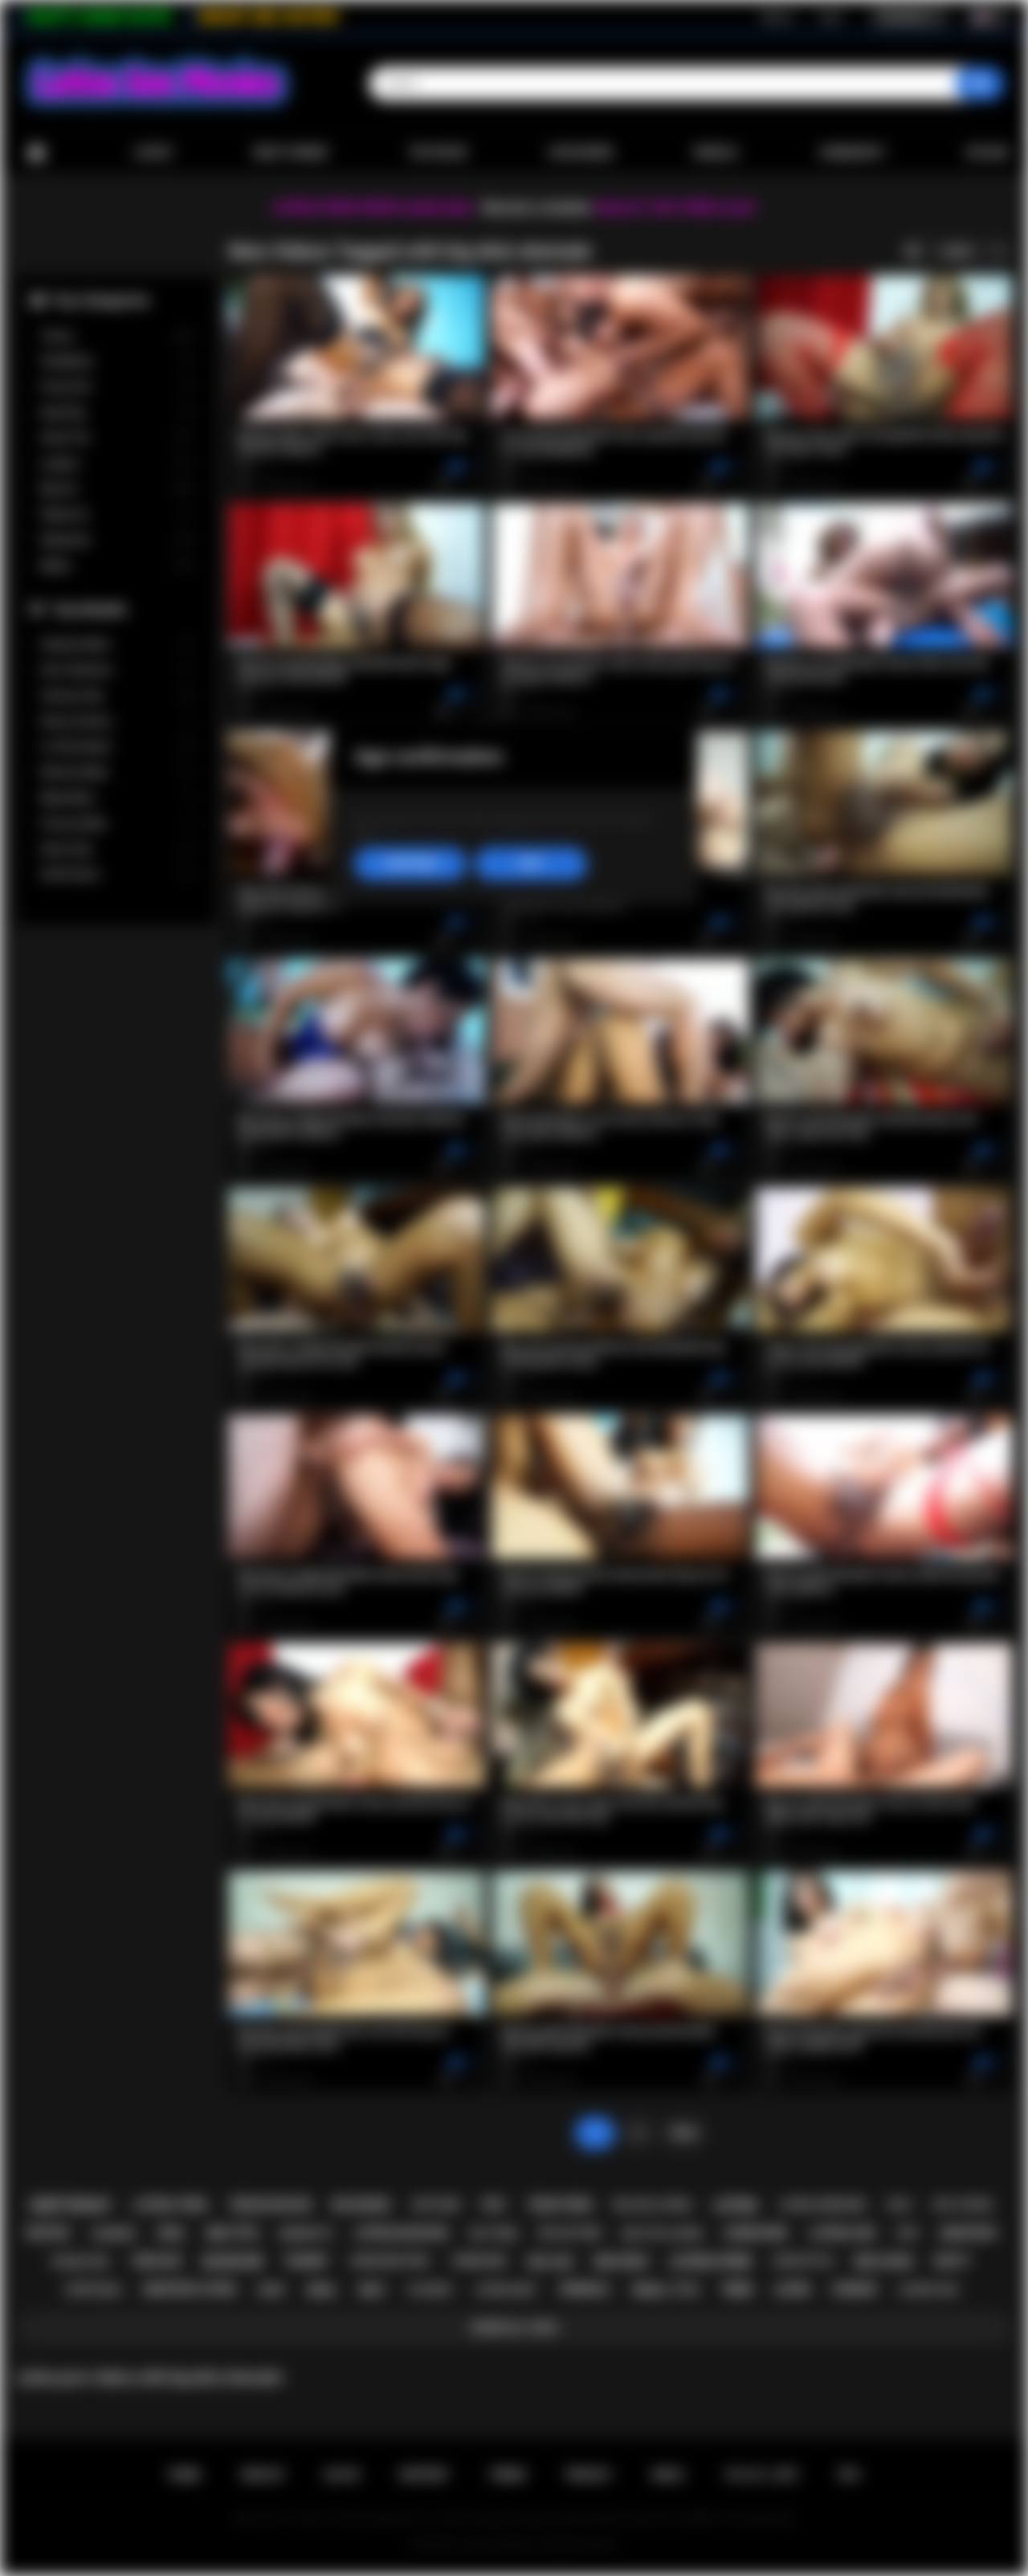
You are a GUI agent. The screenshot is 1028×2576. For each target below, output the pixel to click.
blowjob (233, 2261)
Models (716, 152)
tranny (306, 2261)
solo (899, 2205)
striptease (92, 2290)
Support (424, 2474)
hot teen (493, 2233)
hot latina (963, 2204)
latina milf (506, 2290)
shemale (584, 2289)
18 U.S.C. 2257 (761, 2474)
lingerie (113, 2233)
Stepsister (116, 540)
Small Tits (116, 438)
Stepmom (116, 514)
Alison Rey (116, 849)
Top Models (89, 609)
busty (952, 2261)
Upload (987, 152)
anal (321, 2290)
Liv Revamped (116, 746)
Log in (830, 16)
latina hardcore (822, 2205)
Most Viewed (291, 152)
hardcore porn (389, 2261)
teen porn (559, 2205)
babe (271, 2290)
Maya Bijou (116, 798)
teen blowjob (270, 2204)
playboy (431, 2290)
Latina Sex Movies (497, 2544)
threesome (478, 2261)
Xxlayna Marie (116, 644)
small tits (665, 2290)
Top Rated (437, 152)
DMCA (668, 2474)
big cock (884, 2261)
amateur (968, 2233)
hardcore (755, 2233)
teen (736, 2289)
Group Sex (116, 387)
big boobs (361, 2204)
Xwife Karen (116, 874)
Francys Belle (116, 824)
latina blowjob (400, 2233)
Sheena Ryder (116, 772)
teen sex (156, 2261)
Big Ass (116, 489)
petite (48, 2233)
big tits (232, 2233)
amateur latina (189, 2289)
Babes (116, 566)
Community (851, 152)
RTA (849, 2474)
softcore (435, 2205)
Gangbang (116, 361)
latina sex (842, 2233)
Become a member (537, 207)
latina (735, 2205)
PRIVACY (589, 2474)
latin (791, 2289)
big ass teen (570, 2233)
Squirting (116, 412)
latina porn (710, 2261)
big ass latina (652, 2204)
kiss (907, 2233)
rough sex (80, 2262)
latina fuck (928, 2290)
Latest (153, 152)
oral (171, 2233)
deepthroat (71, 2205)
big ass (550, 2262)
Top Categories (100, 300)
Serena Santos (116, 722)
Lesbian (116, 464)
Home (36, 153)
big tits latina (662, 2233)
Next (684, 2132)
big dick (621, 2261)
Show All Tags (514, 2327)
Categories (581, 152)
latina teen (170, 2205)
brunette (305, 2233)
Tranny (116, 336)
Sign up (777, 16)
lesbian (854, 2289)
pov (494, 2205)
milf (372, 2290)
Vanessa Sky (116, 696)
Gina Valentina (116, 670)
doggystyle (803, 2261)
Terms (507, 2474)
